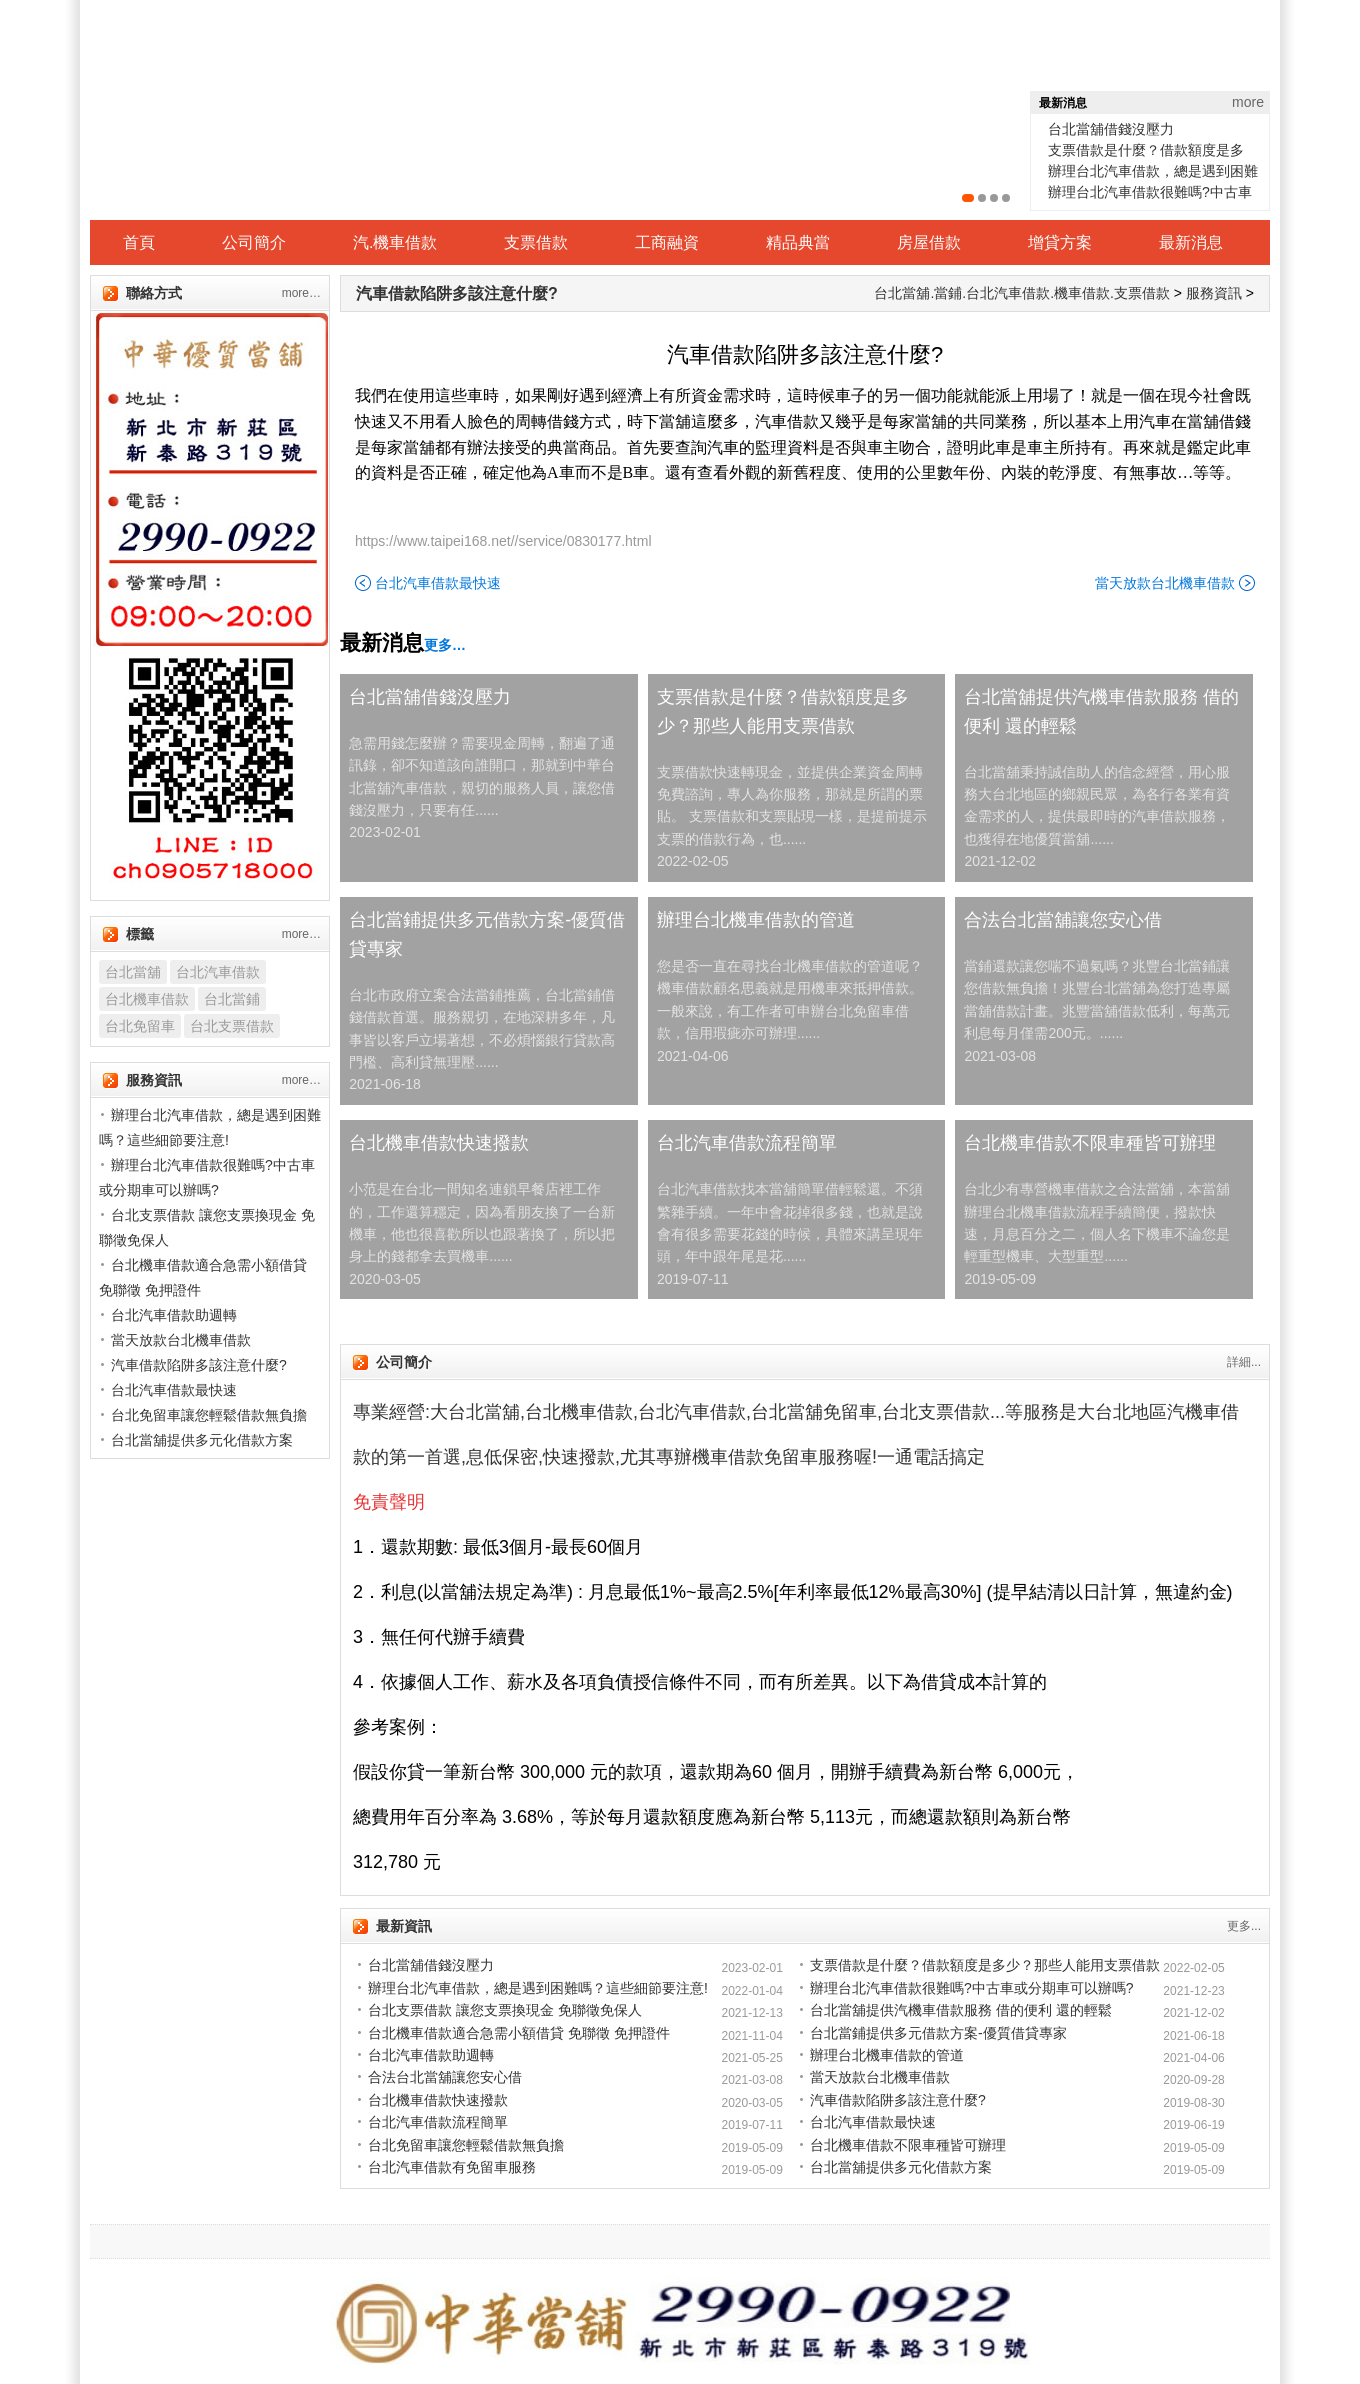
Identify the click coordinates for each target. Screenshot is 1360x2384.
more (1248, 102)
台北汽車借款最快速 (438, 583)
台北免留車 (140, 1026)
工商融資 (667, 242)
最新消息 (1191, 242)
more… (301, 293)
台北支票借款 (232, 1026)
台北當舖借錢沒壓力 (1111, 129)
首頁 (139, 242)
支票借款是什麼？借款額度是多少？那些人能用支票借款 (783, 711)
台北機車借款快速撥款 (439, 1143)
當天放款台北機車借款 (1165, 583)
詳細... (1244, 1362)
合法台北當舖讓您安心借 (1063, 920)
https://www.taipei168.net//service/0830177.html (503, 541)
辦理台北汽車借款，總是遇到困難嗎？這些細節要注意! (538, 1988)
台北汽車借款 (218, 972)
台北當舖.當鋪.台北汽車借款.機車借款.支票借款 (1022, 293)
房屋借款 (929, 242)
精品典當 (798, 242)
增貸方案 (1060, 242)
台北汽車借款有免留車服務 (452, 2167)
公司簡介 (254, 242)
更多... (1244, 1926)
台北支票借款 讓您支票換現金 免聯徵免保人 (505, 2010)
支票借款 (536, 242)
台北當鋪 (232, 999)
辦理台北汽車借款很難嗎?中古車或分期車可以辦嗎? (972, 1988)
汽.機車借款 (395, 242)
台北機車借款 (147, 999)
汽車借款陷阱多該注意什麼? (457, 293)
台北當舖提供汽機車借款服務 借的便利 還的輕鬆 (1101, 711)
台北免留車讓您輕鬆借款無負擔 (466, 2145)
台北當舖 (133, 972)
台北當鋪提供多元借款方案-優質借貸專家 (487, 934)
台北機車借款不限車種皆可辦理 (1090, 1143)
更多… (445, 645)
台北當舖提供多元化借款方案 (901, 2167)
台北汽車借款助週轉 (431, 2055)
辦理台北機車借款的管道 (756, 920)
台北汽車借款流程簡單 (747, 1143)
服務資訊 (1214, 293)
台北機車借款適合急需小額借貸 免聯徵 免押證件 (519, 2033)
